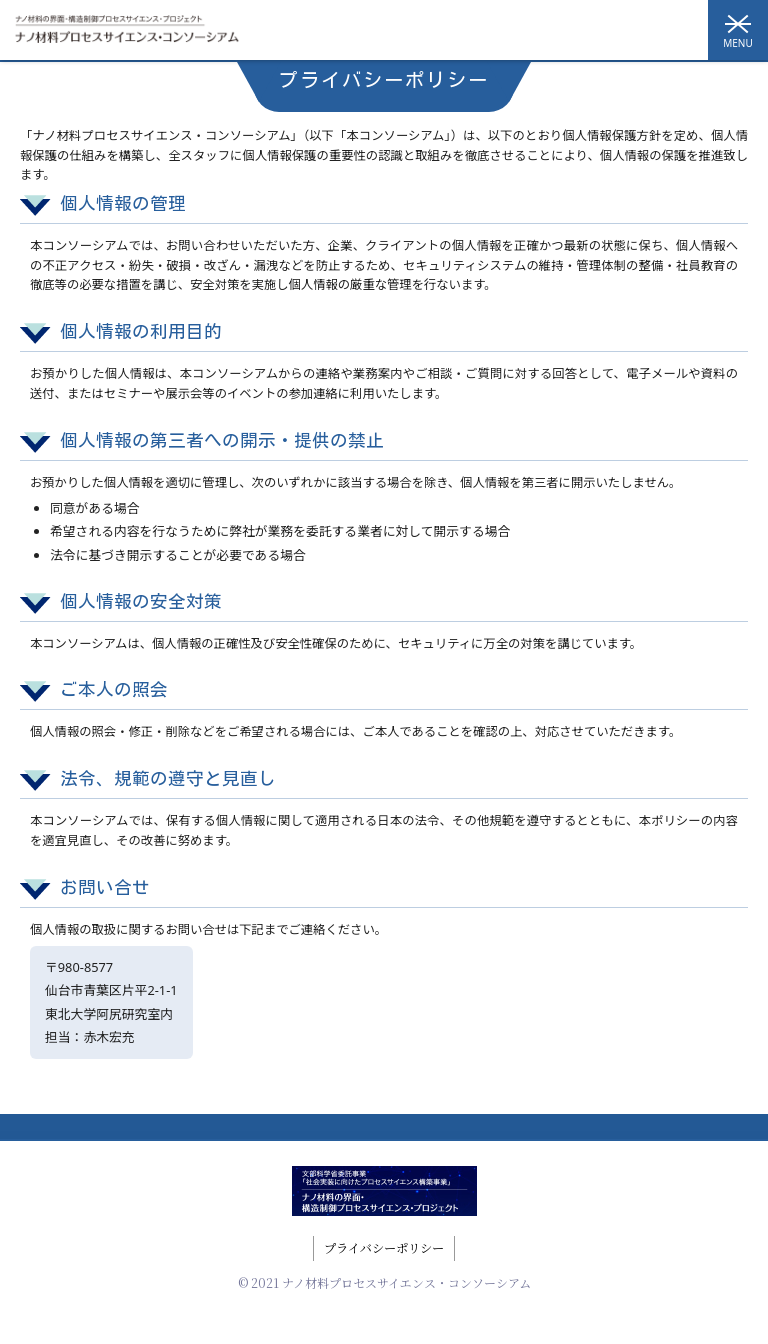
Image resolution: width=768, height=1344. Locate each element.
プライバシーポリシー (384, 1248)
